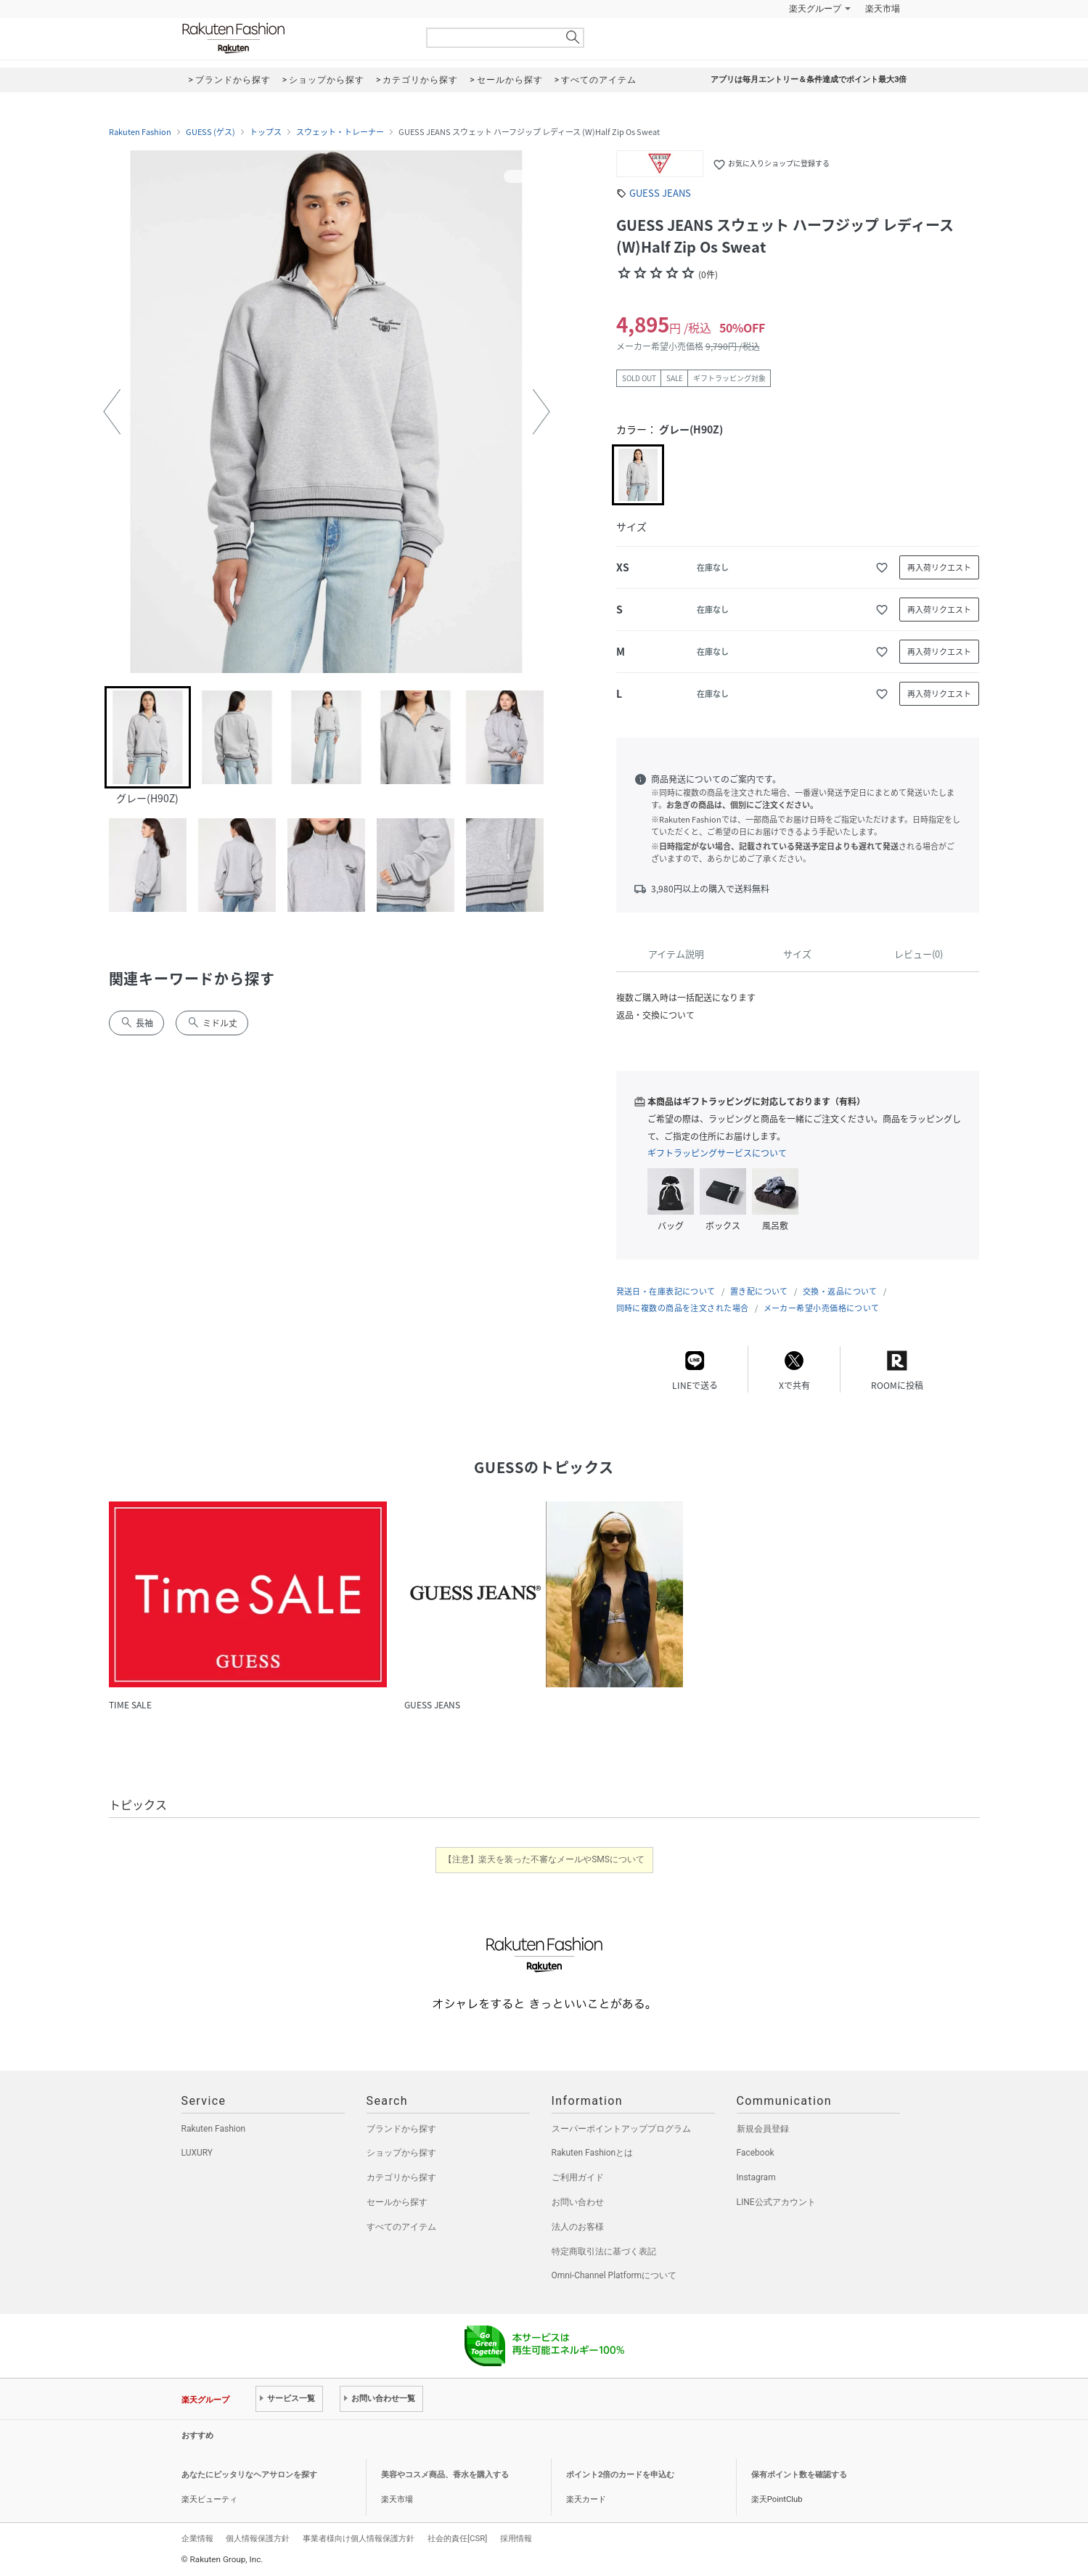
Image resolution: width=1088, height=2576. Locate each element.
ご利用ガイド (578, 2177)
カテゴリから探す (401, 2177)
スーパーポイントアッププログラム (621, 2129)
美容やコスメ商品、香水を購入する (445, 2474)
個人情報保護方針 (258, 2538)
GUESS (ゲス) (210, 132)
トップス (266, 132)
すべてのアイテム (401, 2227)
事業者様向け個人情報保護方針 (358, 2538)
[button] (111, 412)
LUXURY (197, 2153)
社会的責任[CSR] (457, 2538)
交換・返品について (840, 1291)
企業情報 (197, 2538)
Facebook (755, 2153)
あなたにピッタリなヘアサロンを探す (249, 2474)
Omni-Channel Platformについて (614, 2275)
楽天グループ (815, 9)
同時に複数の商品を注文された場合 (682, 1308)
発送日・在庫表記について (666, 1291)
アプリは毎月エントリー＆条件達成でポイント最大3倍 (809, 79)
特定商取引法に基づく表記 (604, 2251)
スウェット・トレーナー (340, 132)
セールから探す (397, 2202)
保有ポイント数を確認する (799, 2474)
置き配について (759, 1291)
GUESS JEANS (660, 193)
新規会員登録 (763, 2129)
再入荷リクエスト (939, 567)
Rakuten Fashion (293, 38)
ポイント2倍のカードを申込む (620, 2474)
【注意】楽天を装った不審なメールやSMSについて (544, 1859)
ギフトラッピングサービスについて (717, 1152)
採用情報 (516, 2538)
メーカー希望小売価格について (822, 1308)
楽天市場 (882, 9)
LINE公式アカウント (776, 2202)
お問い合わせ (578, 2202)
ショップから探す (401, 2153)
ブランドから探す (401, 2129)
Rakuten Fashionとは (593, 2153)
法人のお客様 (578, 2227)
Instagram (756, 2177)
